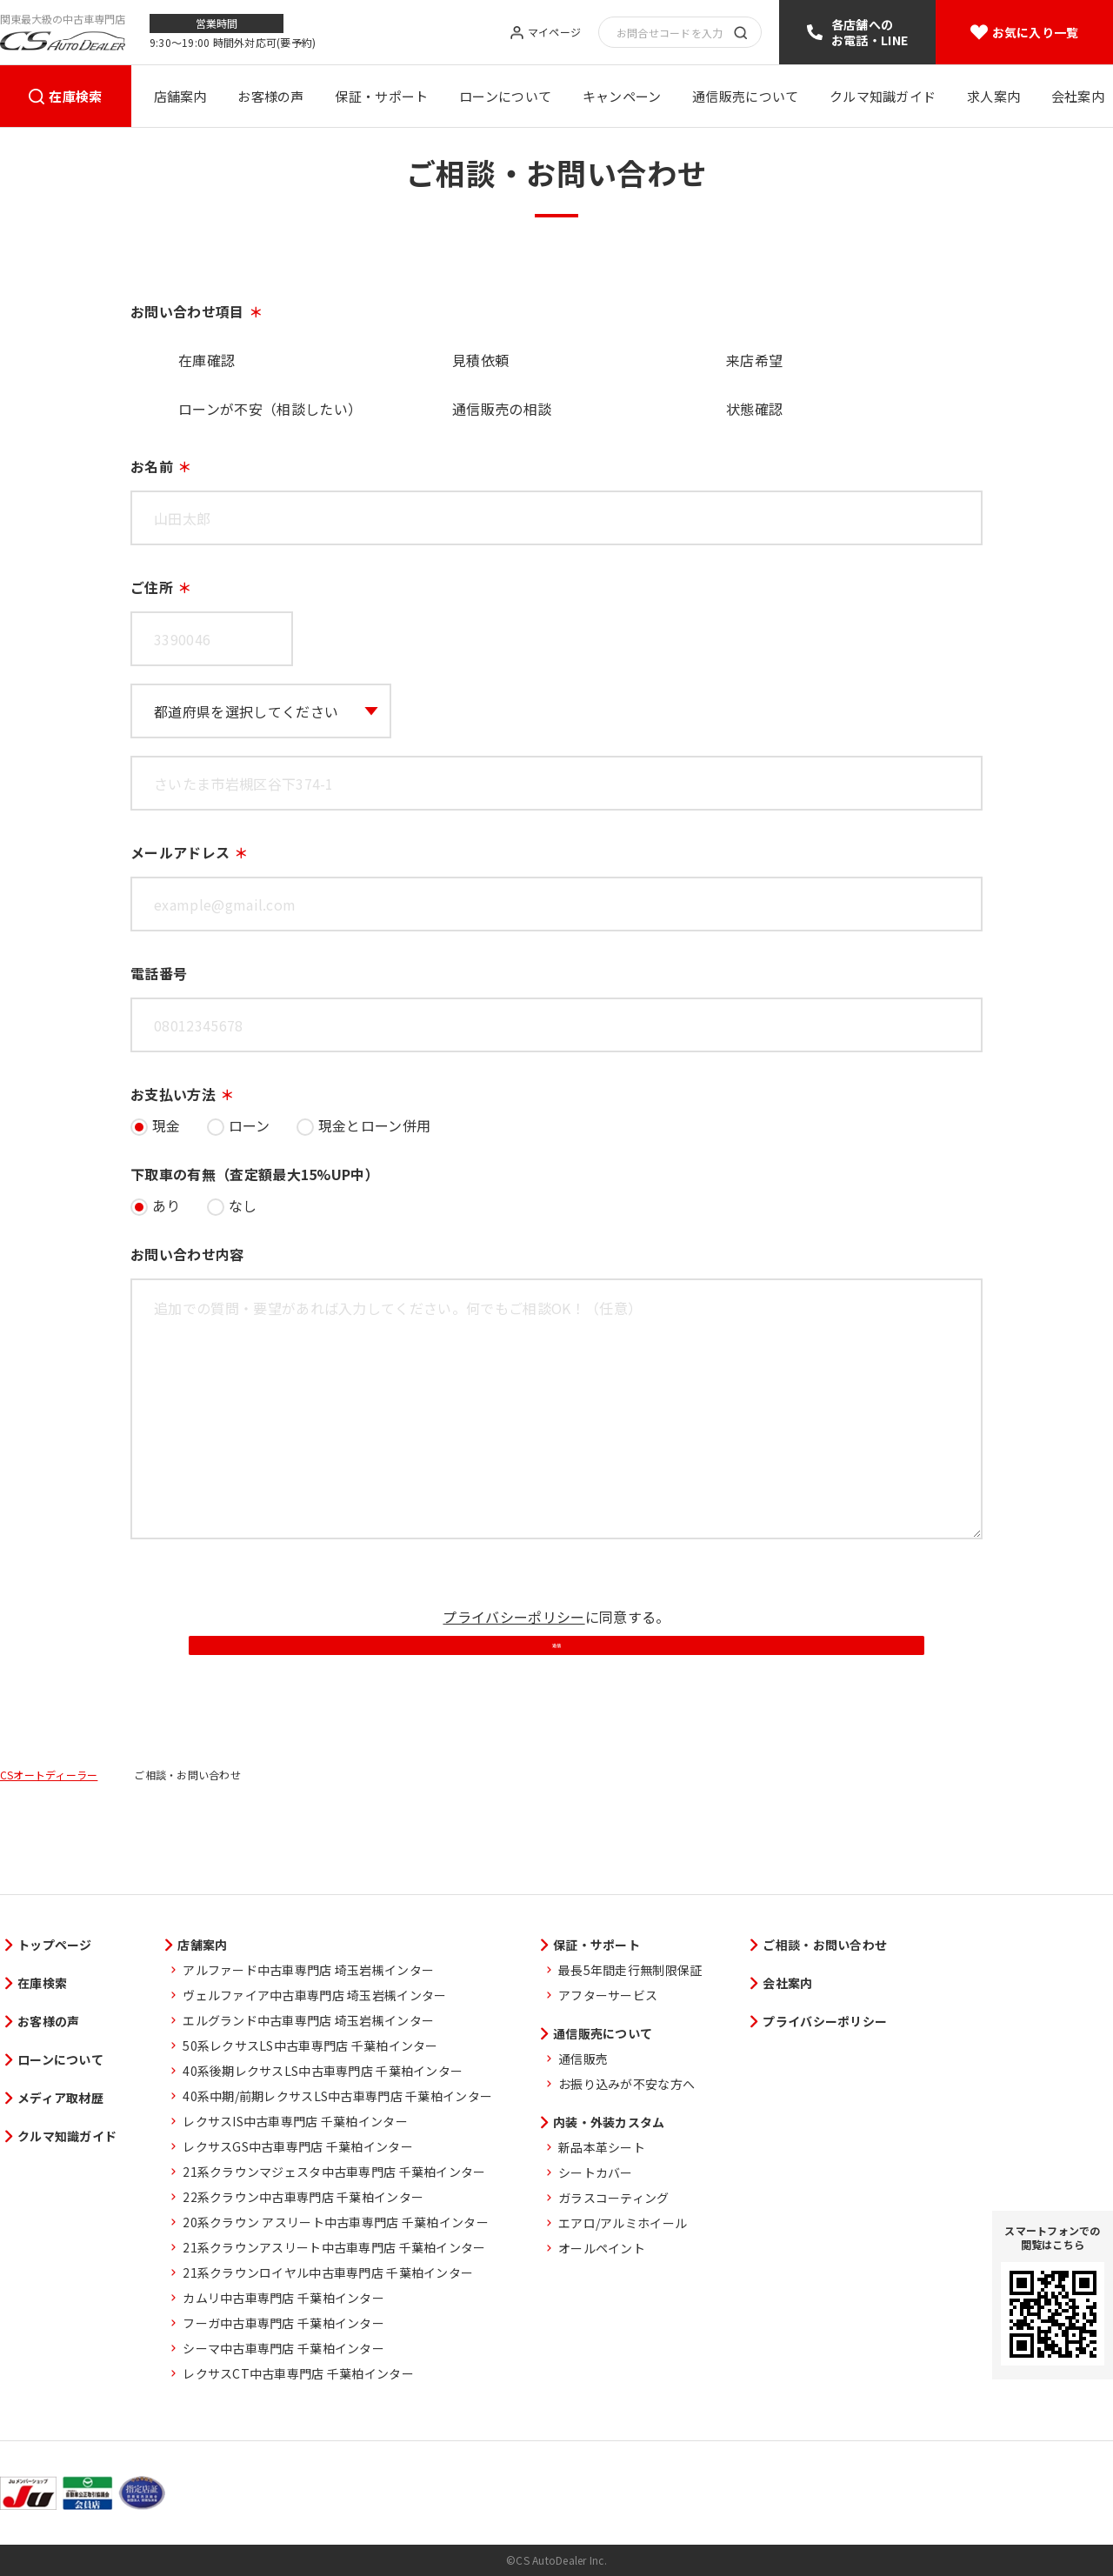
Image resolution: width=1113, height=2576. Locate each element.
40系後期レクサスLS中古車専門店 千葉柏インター (323, 2071)
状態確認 (754, 409)
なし (243, 1205)
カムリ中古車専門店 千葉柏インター (283, 2298)
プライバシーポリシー (513, 1616)
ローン (249, 1125)
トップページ (54, 1945)
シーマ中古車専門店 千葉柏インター (283, 2348)
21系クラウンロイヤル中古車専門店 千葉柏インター (328, 2272)
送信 (556, 1702)
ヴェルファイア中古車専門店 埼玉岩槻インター (314, 1995)
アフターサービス (607, 1995)
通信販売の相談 (501, 409)
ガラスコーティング (614, 2198)
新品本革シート (601, 2147)
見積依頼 (480, 360)
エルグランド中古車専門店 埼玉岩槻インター (308, 2020)
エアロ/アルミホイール (622, 2223)
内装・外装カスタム (609, 2122)
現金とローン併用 (374, 1125)
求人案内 (993, 96)
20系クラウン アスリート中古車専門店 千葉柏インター (336, 2222)
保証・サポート (381, 96)
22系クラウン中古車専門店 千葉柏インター (303, 2197)
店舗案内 (180, 96)
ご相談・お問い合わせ (825, 1945)
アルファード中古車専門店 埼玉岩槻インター (308, 1970)
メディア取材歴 (60, 2098)
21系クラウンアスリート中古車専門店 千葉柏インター (334, 2247)
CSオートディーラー (48, 1857)
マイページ (554, 32)
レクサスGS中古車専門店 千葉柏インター (298, 2146)
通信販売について (745, 96)
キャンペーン (622, 96)
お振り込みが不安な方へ (626, 2084)
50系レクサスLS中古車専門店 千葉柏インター (310, 2045)
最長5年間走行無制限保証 (630, 1970)
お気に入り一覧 (1035, 32)
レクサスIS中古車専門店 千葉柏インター (295, 2121)
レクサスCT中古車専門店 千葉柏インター (298, 2373)
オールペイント (601, 2248)
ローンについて (505, 96)
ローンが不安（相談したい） (270, 409)
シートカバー (595, 2172)
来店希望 (754, 360)
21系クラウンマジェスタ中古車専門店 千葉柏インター (334, 2172)
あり (166, 1205)
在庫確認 (206, 360)
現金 (166, 1125)
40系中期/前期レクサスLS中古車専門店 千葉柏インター (337, 2096)
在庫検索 (75, 96)
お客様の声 (270, 96)
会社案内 (1077, 96)
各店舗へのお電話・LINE (869, 32)
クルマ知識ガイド (883, 96)
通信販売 (583, 2058)
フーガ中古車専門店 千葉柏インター (283, 2323)
